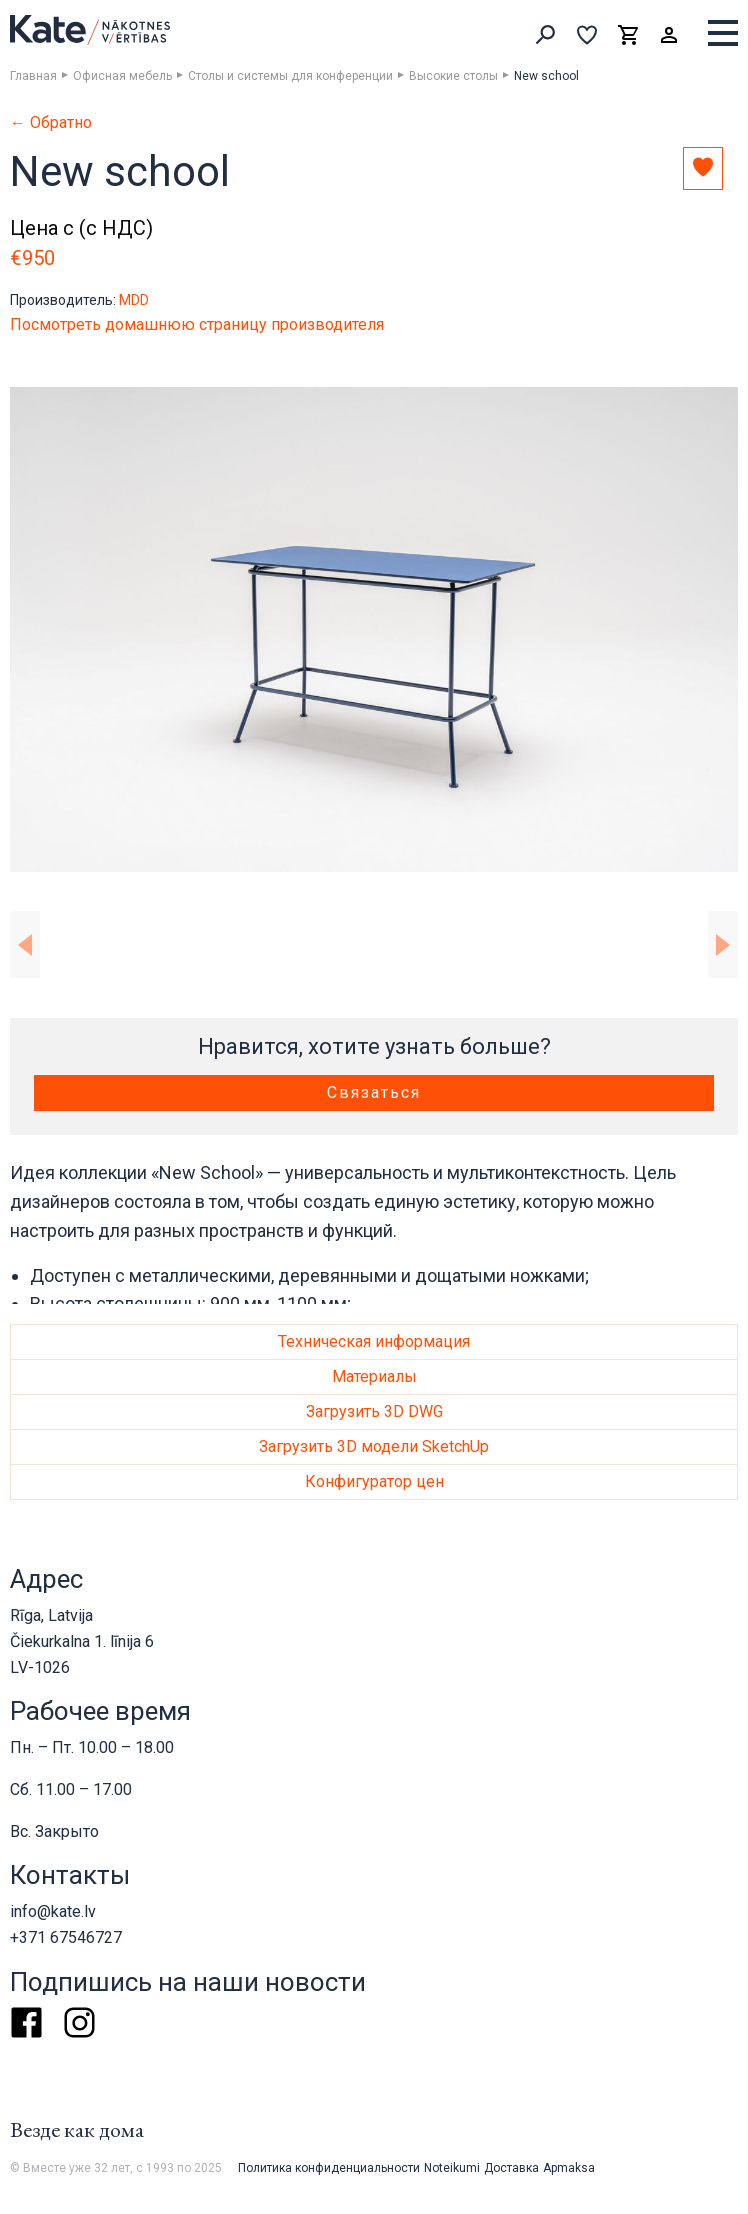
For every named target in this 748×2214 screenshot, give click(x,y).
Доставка (511, 2168)
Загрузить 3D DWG (374, 1411)
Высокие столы (453, 76)
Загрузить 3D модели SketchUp (374, 1446)
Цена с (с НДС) (81, 228)
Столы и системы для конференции (290, 76)
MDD (134, 300)
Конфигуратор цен (374, 1481)
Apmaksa (569, 2168)
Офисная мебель (122, 76)
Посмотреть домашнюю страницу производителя (197, 324)
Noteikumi (452, 2168)
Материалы (374, 1376)
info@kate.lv (53, 1911)
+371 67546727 (66, 1937)
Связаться (374, 1092)
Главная (33, 76)
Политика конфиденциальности (329, 2168)
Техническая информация (374, 1341)
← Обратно (51, 123)
